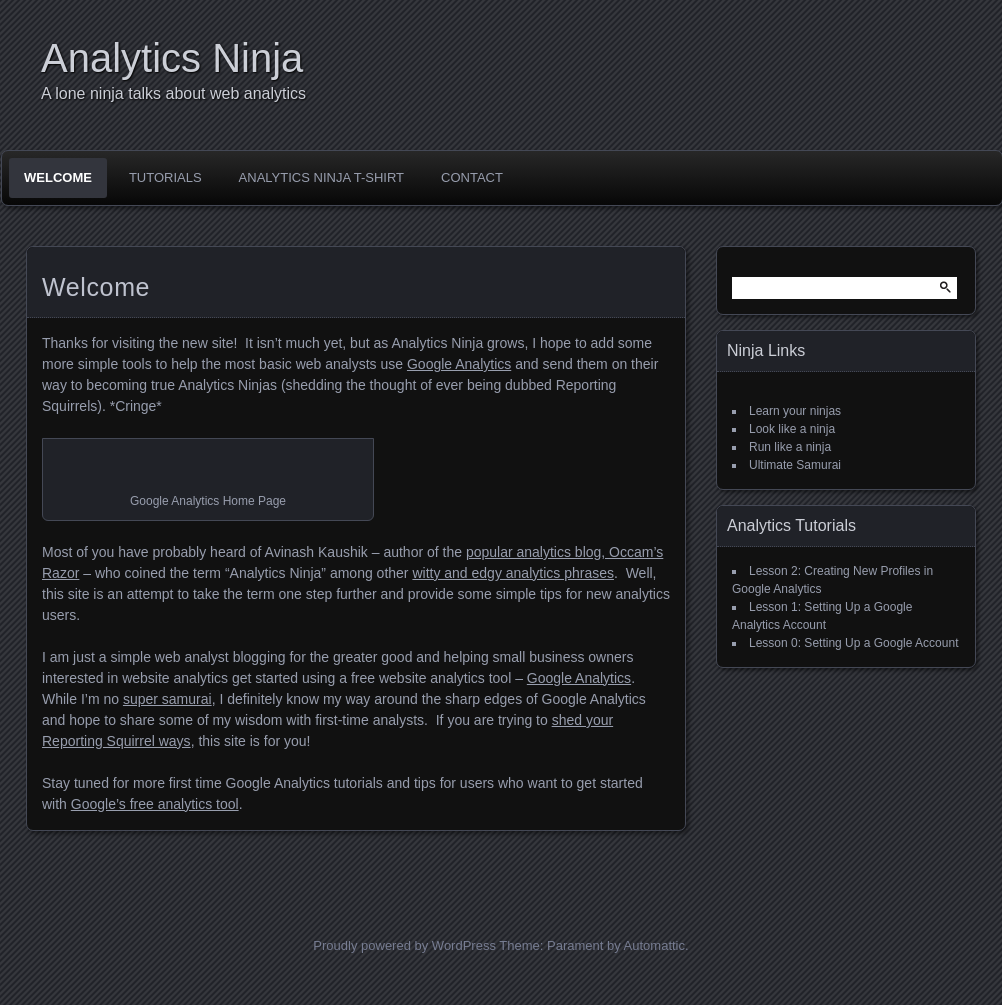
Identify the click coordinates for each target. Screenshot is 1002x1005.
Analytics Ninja (172, 58)
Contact (472, 177)
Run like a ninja (790, 447)
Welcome (58, 177)
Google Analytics (459, 364)
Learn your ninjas (795, 411)
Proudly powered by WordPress (404, 945)
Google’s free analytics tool (155, 804)
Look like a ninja (792, 429)
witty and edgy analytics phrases (513, 573)
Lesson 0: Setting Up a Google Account (853, 643)
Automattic (654, 945)
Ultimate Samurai (795, 465)
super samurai (167, 699)
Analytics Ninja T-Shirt (321, 177)
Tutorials (165, 177)
